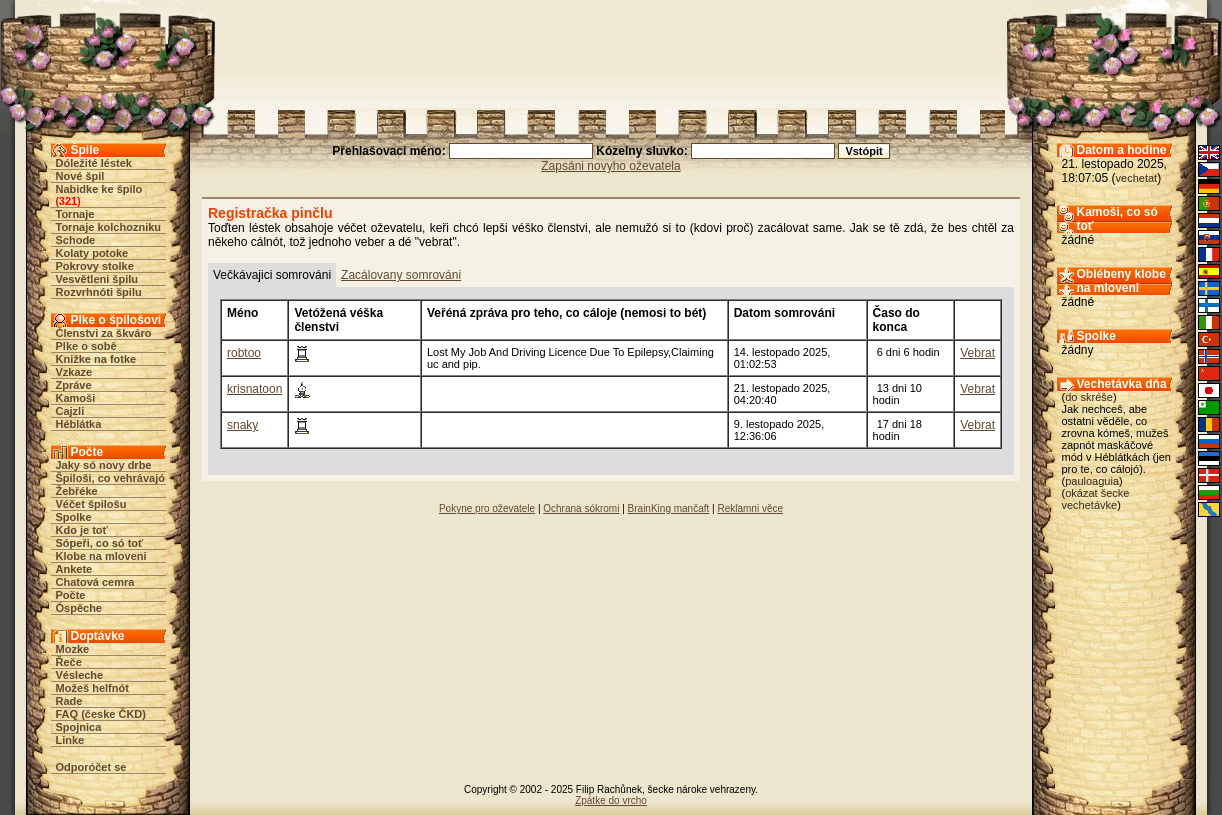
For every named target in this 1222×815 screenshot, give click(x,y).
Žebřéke (77, 491)
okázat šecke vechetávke (1096, 499)
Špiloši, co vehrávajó (110, 478)
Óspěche (79, 608)
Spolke (74, 517)
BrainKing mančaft (669, 508)
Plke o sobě (86, 346)
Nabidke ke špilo (99, 189)
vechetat (1137, 178)
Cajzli (70, 411)
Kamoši (76, 398)
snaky (242, 425)
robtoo (244, 353)
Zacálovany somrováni (401, 275)
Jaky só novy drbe (104, 465)
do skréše (1089, 397)
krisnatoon (254, 389)
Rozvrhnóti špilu (99, 292)
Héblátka (79, 424)
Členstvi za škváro (104, 333)
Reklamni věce (750, 508)
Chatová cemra (95, 582)
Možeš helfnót (92, 688)
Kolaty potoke (92, 253)
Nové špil (80, 176)
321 (68, 201)
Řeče (69, 662)
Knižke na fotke (96, 359)
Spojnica (79, 727)
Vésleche (80, 675)
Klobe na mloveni (101, 556)
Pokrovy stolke (95, 266)
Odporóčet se (91, 767)
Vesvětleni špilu (97, 279)
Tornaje (75, 214)
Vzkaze (74, 372)
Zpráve (74, 385)
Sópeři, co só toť (100, 543)
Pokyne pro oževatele (487, 508)
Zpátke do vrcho (611, 800)
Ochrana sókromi (581, 508)
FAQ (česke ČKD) (101, 714)
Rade (69, 701)
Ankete (74, 569)
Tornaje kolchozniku (109, 227)
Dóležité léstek (94, 163)
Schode (76, 240)
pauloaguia (1092, 481)
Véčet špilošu (91, 504)
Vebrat (977, 353)
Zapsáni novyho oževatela (610, 166)
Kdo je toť (82, 530)
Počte (71, 595)
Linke (70, 740)
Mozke (73, 649)
